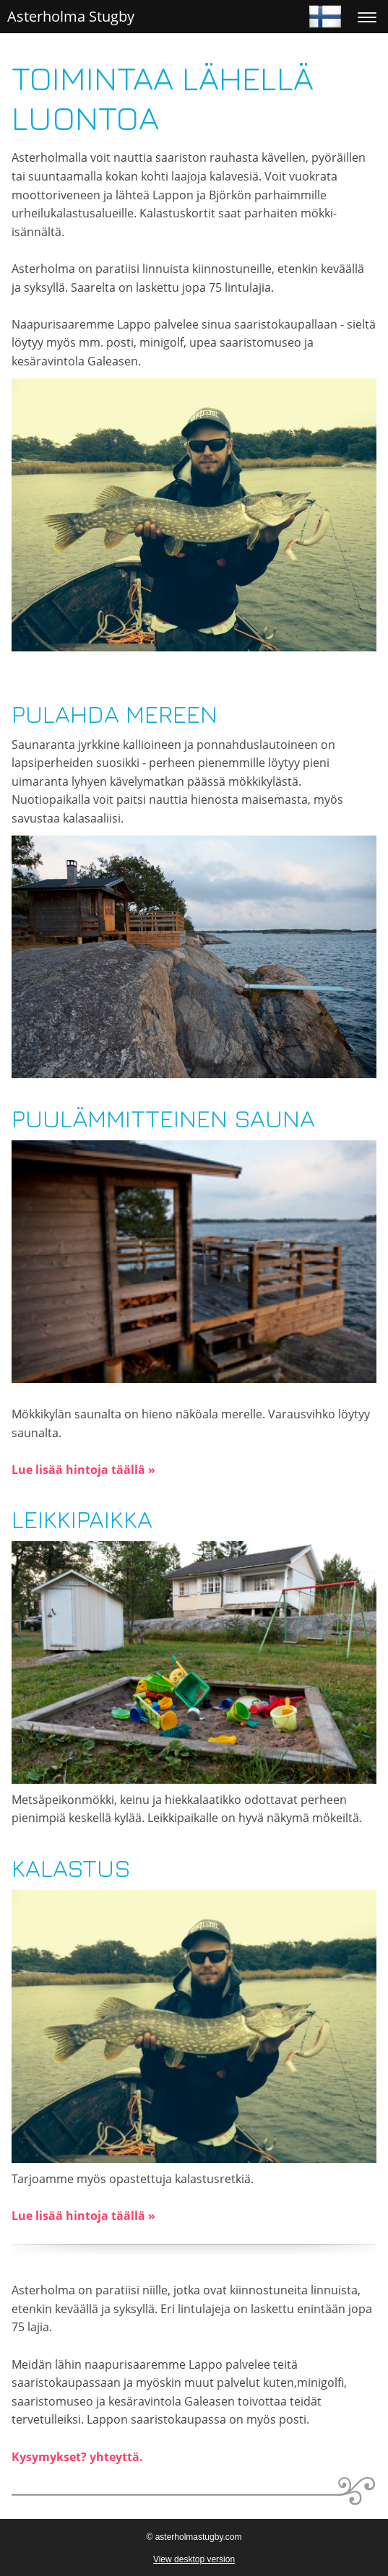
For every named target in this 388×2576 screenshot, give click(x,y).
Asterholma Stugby (70, 16)
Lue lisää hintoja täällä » (83, 1470)
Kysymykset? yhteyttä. (77, 2457)
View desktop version (194, 2559)
